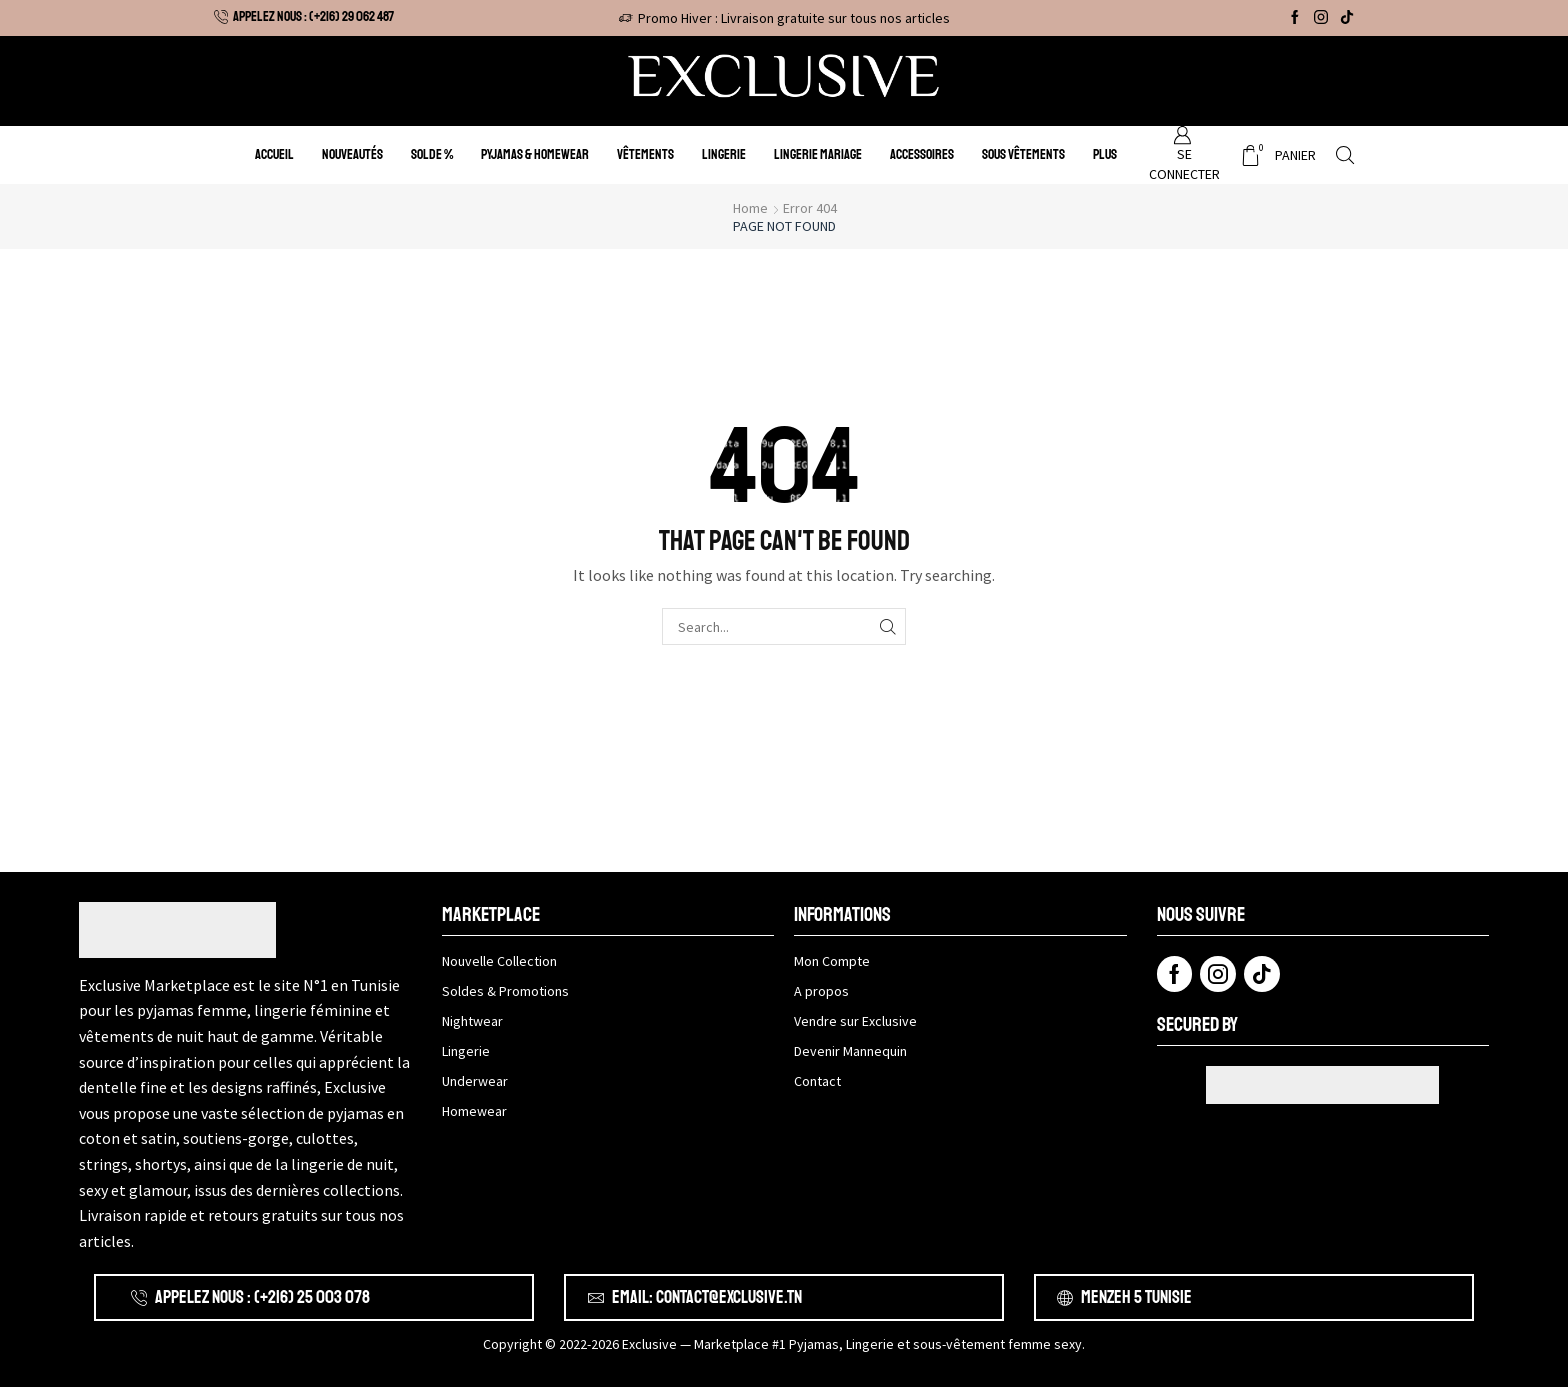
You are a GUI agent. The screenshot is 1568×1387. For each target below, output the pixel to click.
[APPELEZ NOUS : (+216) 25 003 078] (139, 1298)
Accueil (274, 154)
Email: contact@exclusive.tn (707, 1297)
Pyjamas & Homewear (535, 154)
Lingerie (724, 154)
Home (750, 208)
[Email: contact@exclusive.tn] (596, 1298)
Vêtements (645, 154)
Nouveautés (352, 154)
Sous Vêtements (1023, 154)
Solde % (432, 154)
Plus (1105, 154)
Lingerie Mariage (818, 154)
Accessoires (922, 154)
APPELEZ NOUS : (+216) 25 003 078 (262, 1297)
